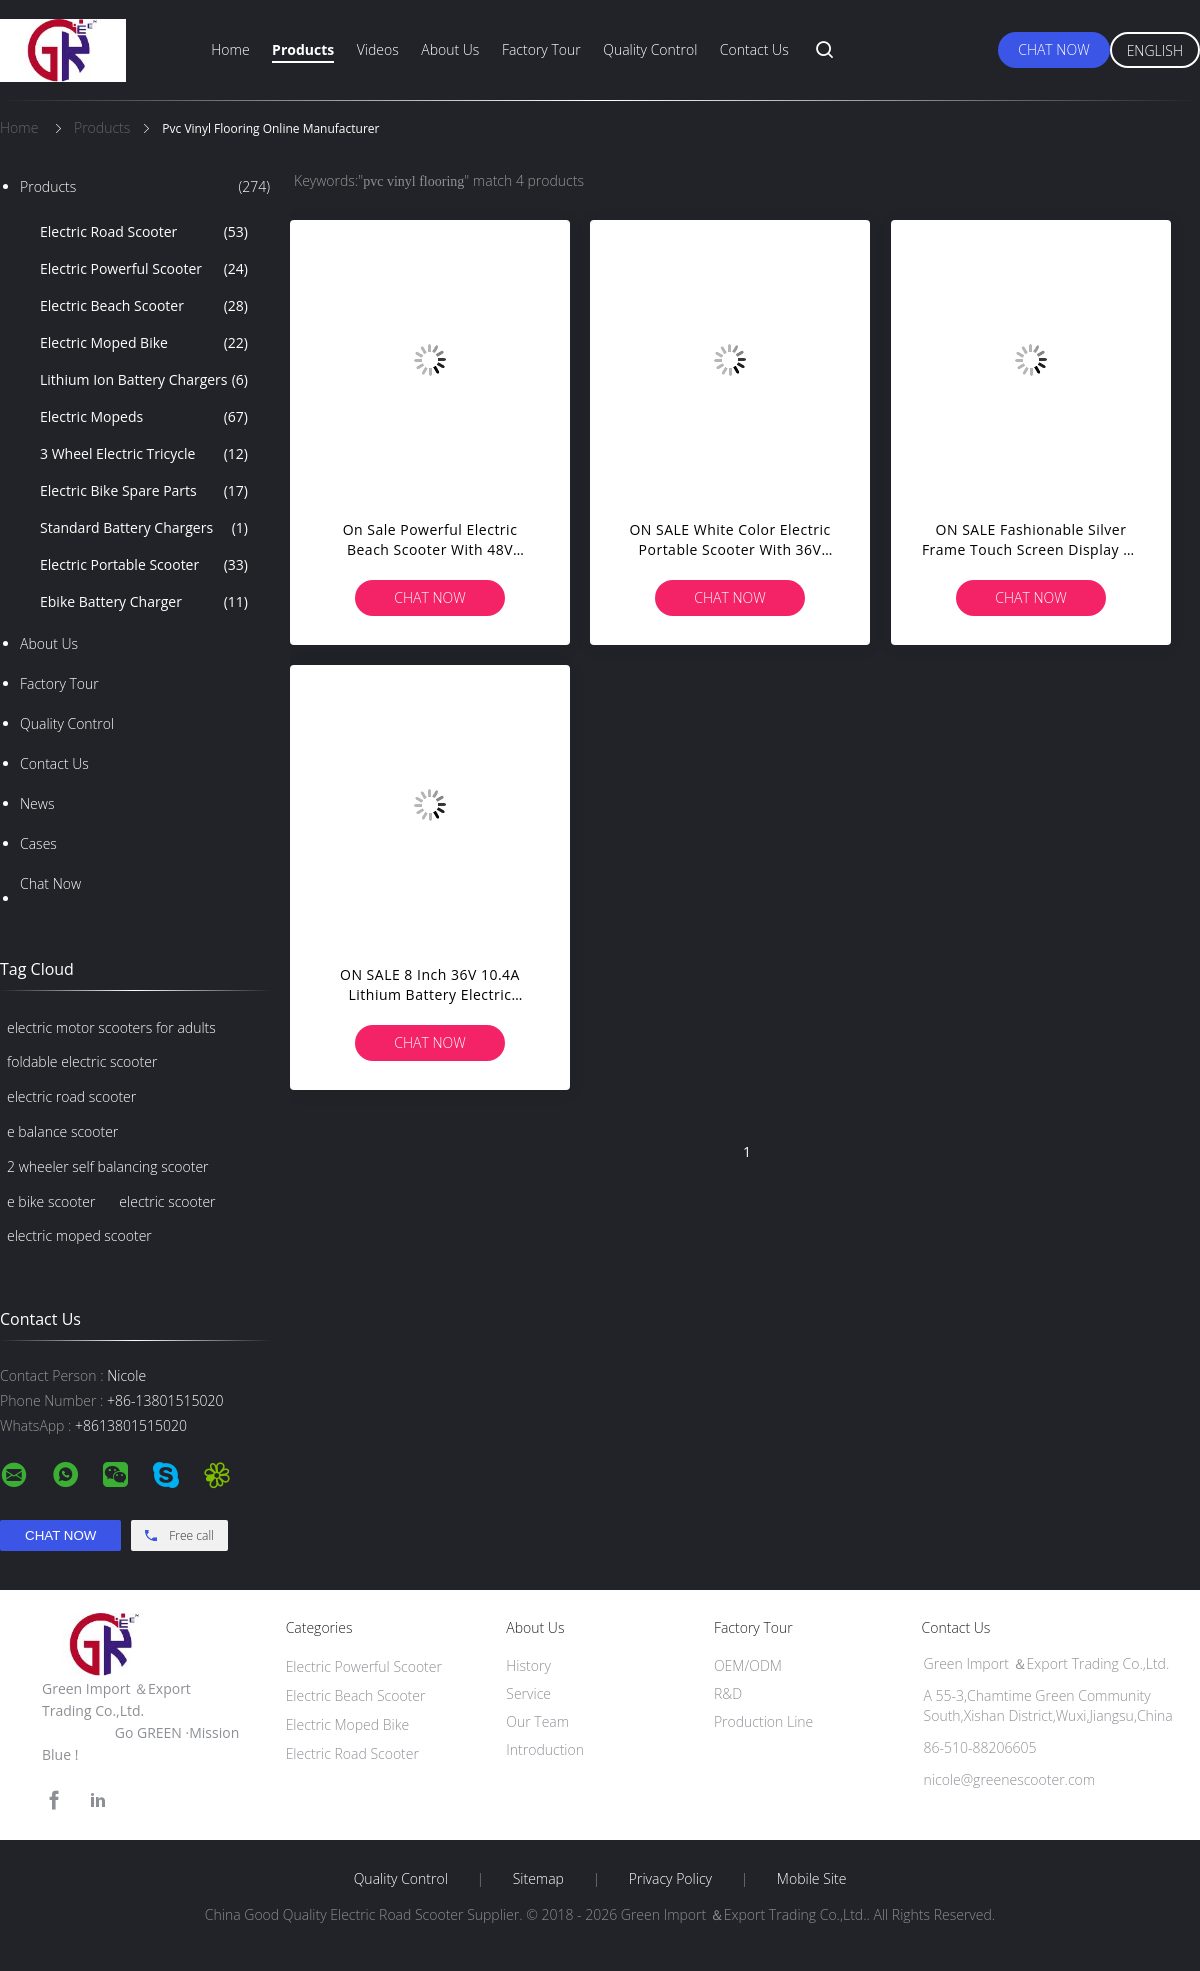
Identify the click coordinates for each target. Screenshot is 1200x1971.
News (37, 803)
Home (230, 49)
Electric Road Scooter (144, 232)
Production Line (763, 1721)
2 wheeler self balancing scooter (108, 1166)
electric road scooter (71, 1096)
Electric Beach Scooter (144, 306)
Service (528, 1693)
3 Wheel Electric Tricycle (144, 454)
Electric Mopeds (144, 417)
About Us (450, 49)
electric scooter (167, 1201)
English (1155, 50)
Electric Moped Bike (144, 343)
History (528, 1665)
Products (303, 49)
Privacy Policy (670, 1879)
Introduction (545, 1749)
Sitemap (538, 1879)
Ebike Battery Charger (144, 602)
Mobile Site (811, 1879)
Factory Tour (541, 49)
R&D (728, 1693)
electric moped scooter (79, 1235)
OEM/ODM (748, 1665)
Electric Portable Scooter (144, 565)
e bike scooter (51, 1201)
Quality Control (650, 49)
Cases (38, 843)
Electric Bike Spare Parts (144, 491)
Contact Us (754, 49)
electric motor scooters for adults (111, 1027)
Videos (378, 49)
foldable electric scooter (82, 1061)
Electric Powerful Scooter (144, 269)
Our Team (537, 1721)
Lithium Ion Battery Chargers (144, 380)
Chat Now (1053, 49)
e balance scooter (62, 1131)
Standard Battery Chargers (144, 528)
